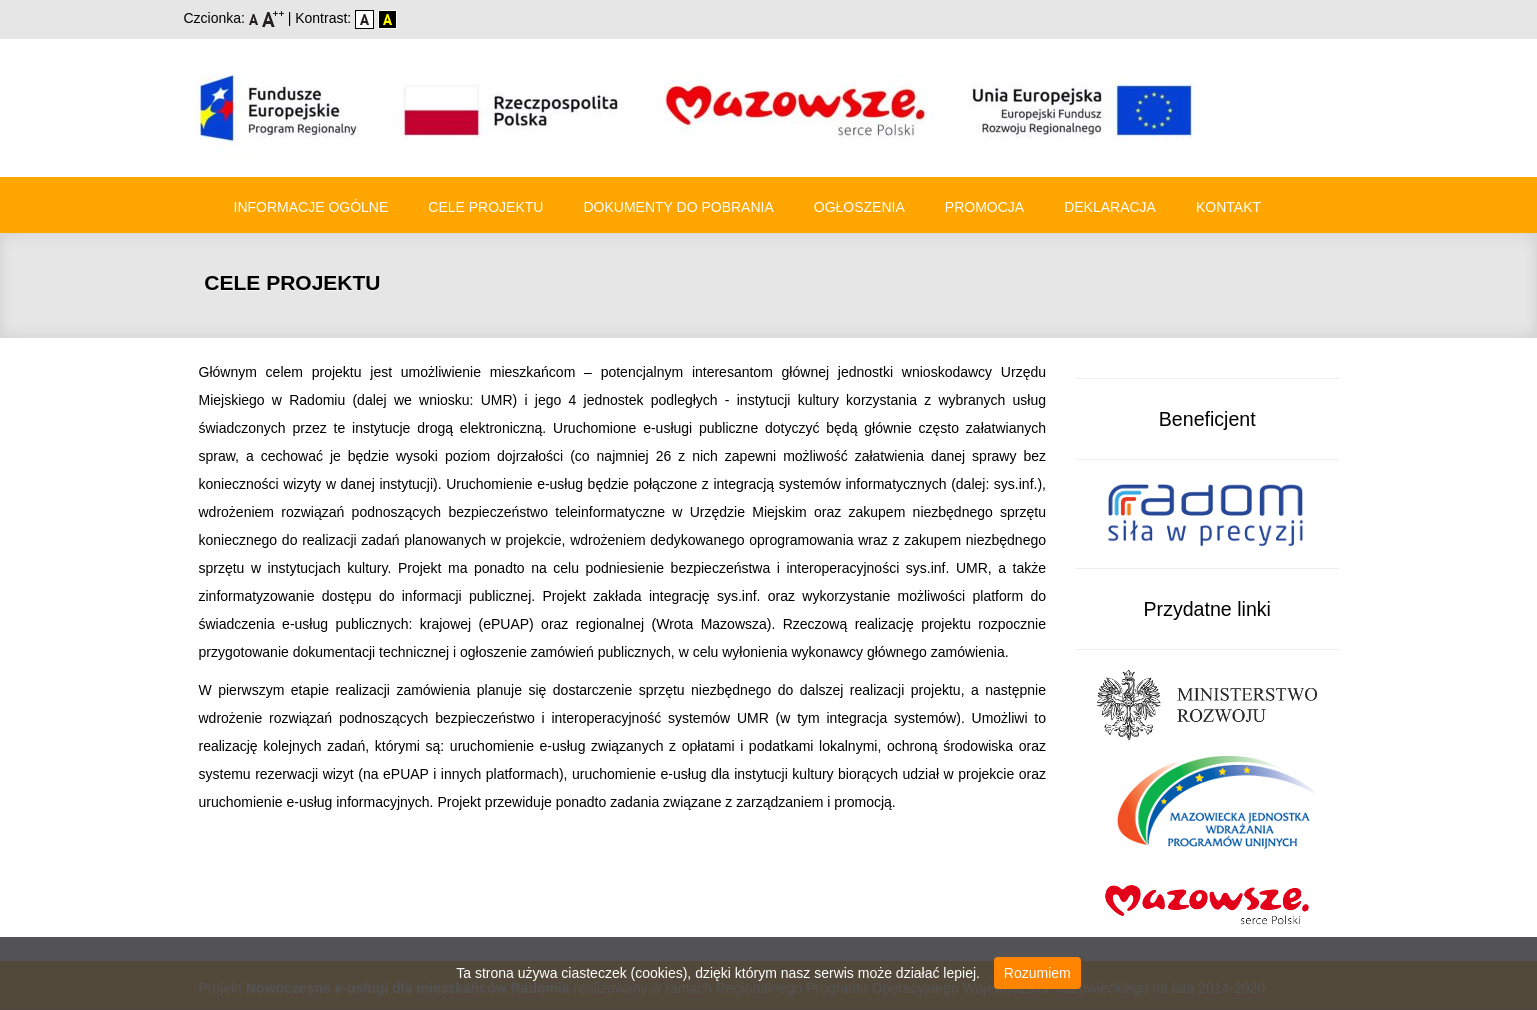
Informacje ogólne (311, 207)
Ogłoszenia (859, 207)
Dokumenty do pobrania (678, 207)
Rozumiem (1037, 973)
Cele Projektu (485, 207)
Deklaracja (1110, 207)
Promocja (984, 207)
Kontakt (1228, 207)
